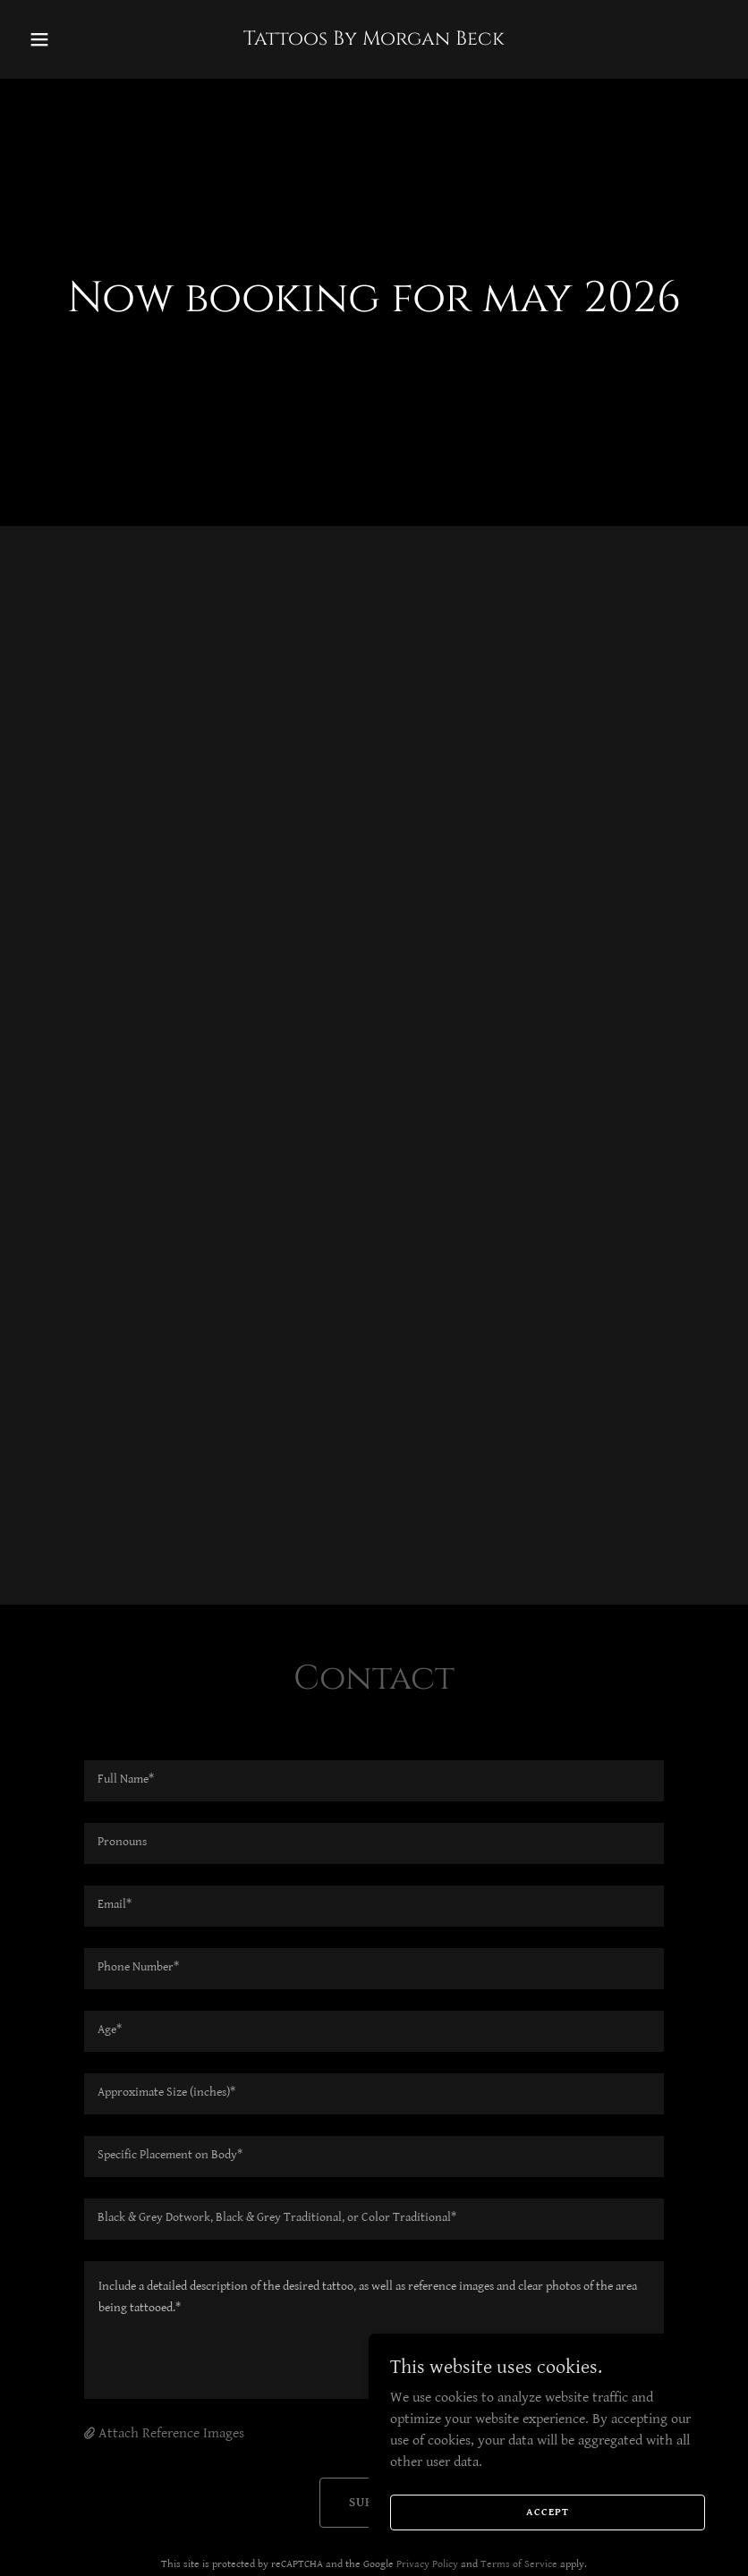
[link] (374, 40)
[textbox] (374, 1780)
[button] (74, 39)
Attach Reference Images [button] (171, 2433)
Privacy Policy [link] (427, 2564)
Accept (547, 2512)
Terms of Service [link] (518, 2564)
